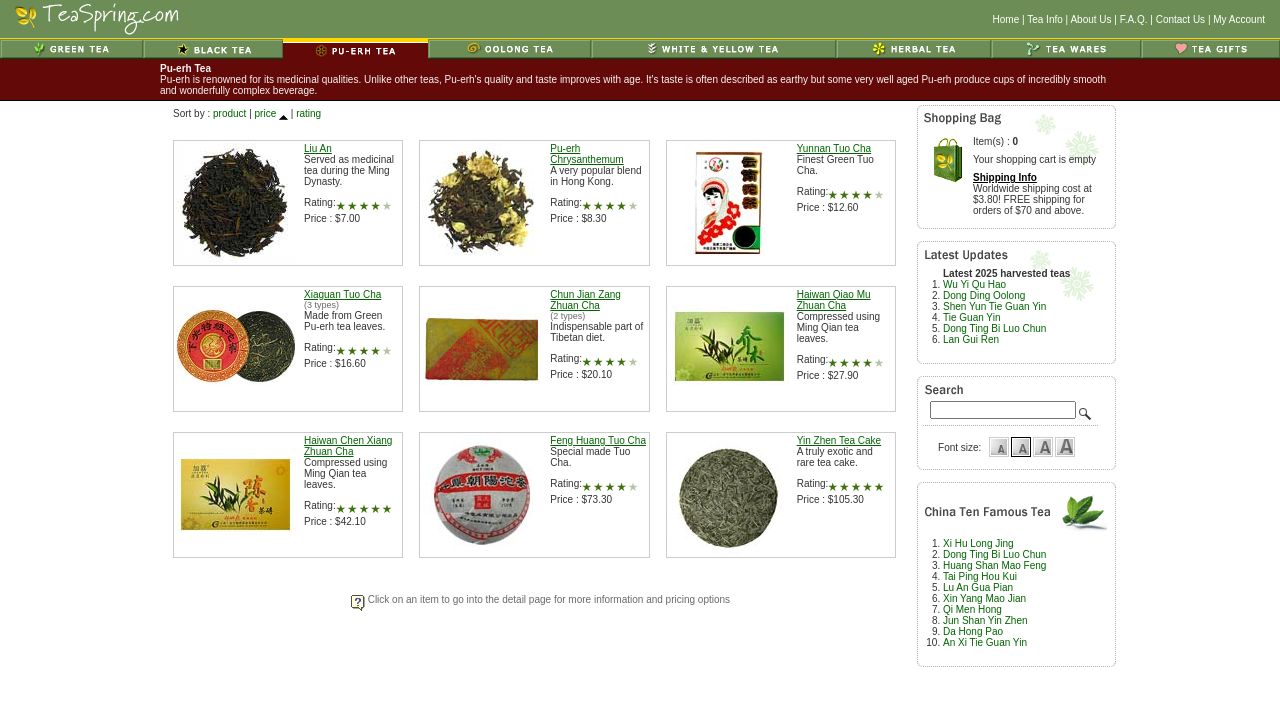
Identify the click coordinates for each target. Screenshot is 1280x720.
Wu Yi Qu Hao (974, 284)
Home (1006, 19)
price (266, 113)
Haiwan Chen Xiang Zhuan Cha (348, 446)
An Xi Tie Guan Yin (985, 642)
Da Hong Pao (973, 631)
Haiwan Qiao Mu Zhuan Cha (834, 300)
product (229, 113)
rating (308, 113)
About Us (1090, 19)
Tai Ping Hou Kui (980, 576)
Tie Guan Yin (971, 317)
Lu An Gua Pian (978, 587)
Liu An (318, 148)
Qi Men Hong (972, 609)
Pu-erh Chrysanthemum (586, 154)
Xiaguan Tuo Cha (342, 294)
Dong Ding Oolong (984, 295)
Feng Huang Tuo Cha (598, 440)
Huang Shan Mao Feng (994, 565)
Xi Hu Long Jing (978, 543)
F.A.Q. (1134, 19)
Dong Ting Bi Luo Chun (994, 328)
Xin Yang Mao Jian (984, 598)
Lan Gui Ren (971, 339)
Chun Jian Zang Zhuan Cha (585, 300)
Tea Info (1045, 19)
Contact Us (1180, 19)
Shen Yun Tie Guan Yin (994, 306)
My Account (1239, 19)
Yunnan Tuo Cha (834, 148)
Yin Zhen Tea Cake (839, 440)
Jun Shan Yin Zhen (985, 620)
